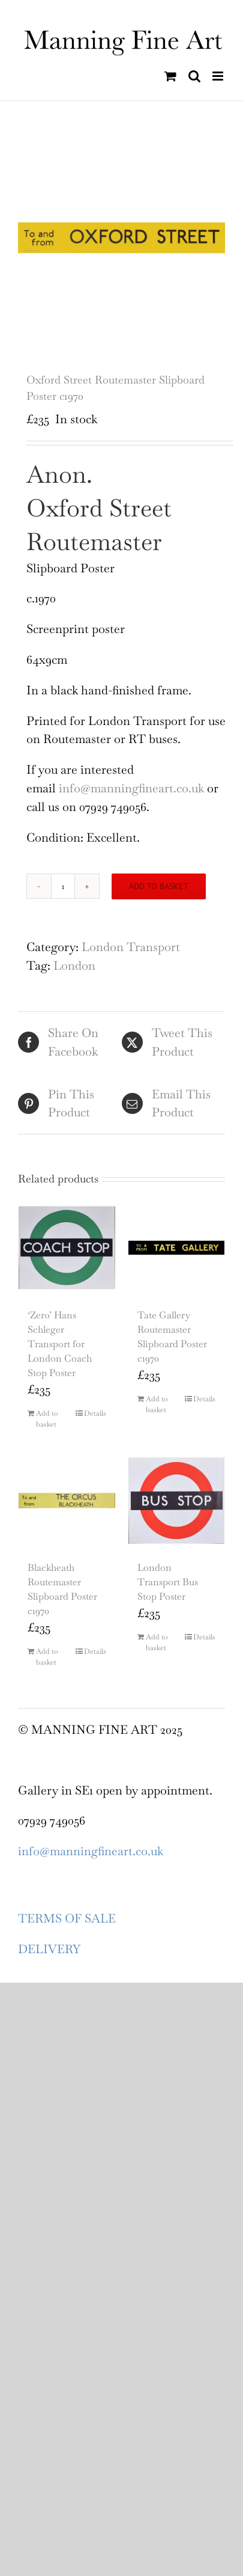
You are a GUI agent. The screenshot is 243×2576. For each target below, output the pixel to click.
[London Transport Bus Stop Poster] (176, 1500)
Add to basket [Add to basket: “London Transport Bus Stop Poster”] (157, 1642)
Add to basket (158, 886)
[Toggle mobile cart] (170, 76)
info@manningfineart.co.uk (133, 788)
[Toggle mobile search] (194, 76)
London (74, 965)
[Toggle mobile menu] (218, 76)
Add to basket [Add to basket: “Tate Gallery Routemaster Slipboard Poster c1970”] (157, 1404)
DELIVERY (49, 1949)
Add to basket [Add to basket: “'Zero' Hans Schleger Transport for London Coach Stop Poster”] (47, 1419)
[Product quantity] (63, 886)
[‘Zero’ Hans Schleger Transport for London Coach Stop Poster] (67, 1247)
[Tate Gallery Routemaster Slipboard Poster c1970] (176, 1247)
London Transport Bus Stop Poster (167, 1582)
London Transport (131, 947)
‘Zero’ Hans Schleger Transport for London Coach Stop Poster (60, 1344)
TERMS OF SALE (67, 1918)
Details (95, 1413)
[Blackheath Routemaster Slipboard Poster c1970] (67, 1500)
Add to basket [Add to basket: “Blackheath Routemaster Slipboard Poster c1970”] (47, 1657)
